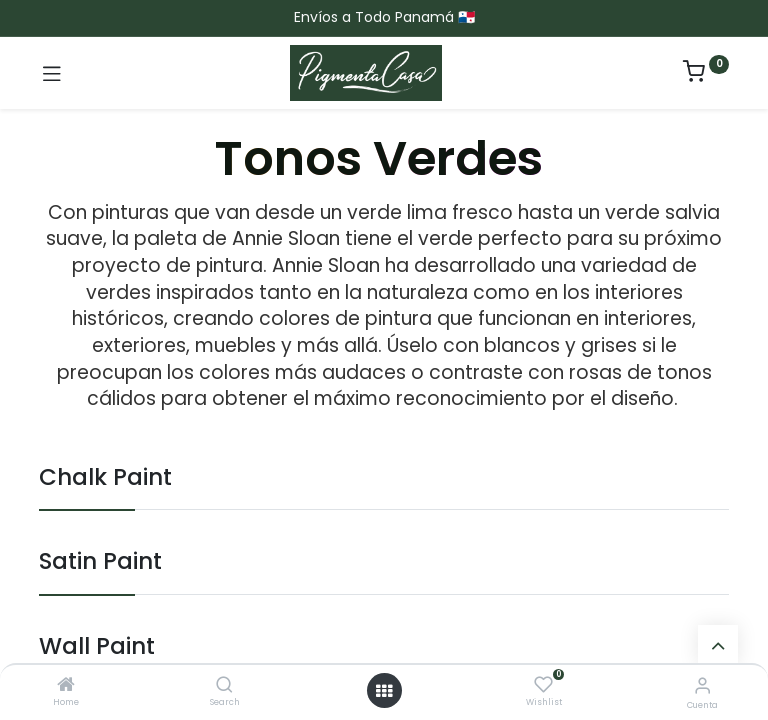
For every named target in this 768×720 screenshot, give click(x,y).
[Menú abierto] (384, 691)
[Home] (66, 686)
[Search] (224, 686)
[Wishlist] (543, 685)
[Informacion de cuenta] (702, 685)
